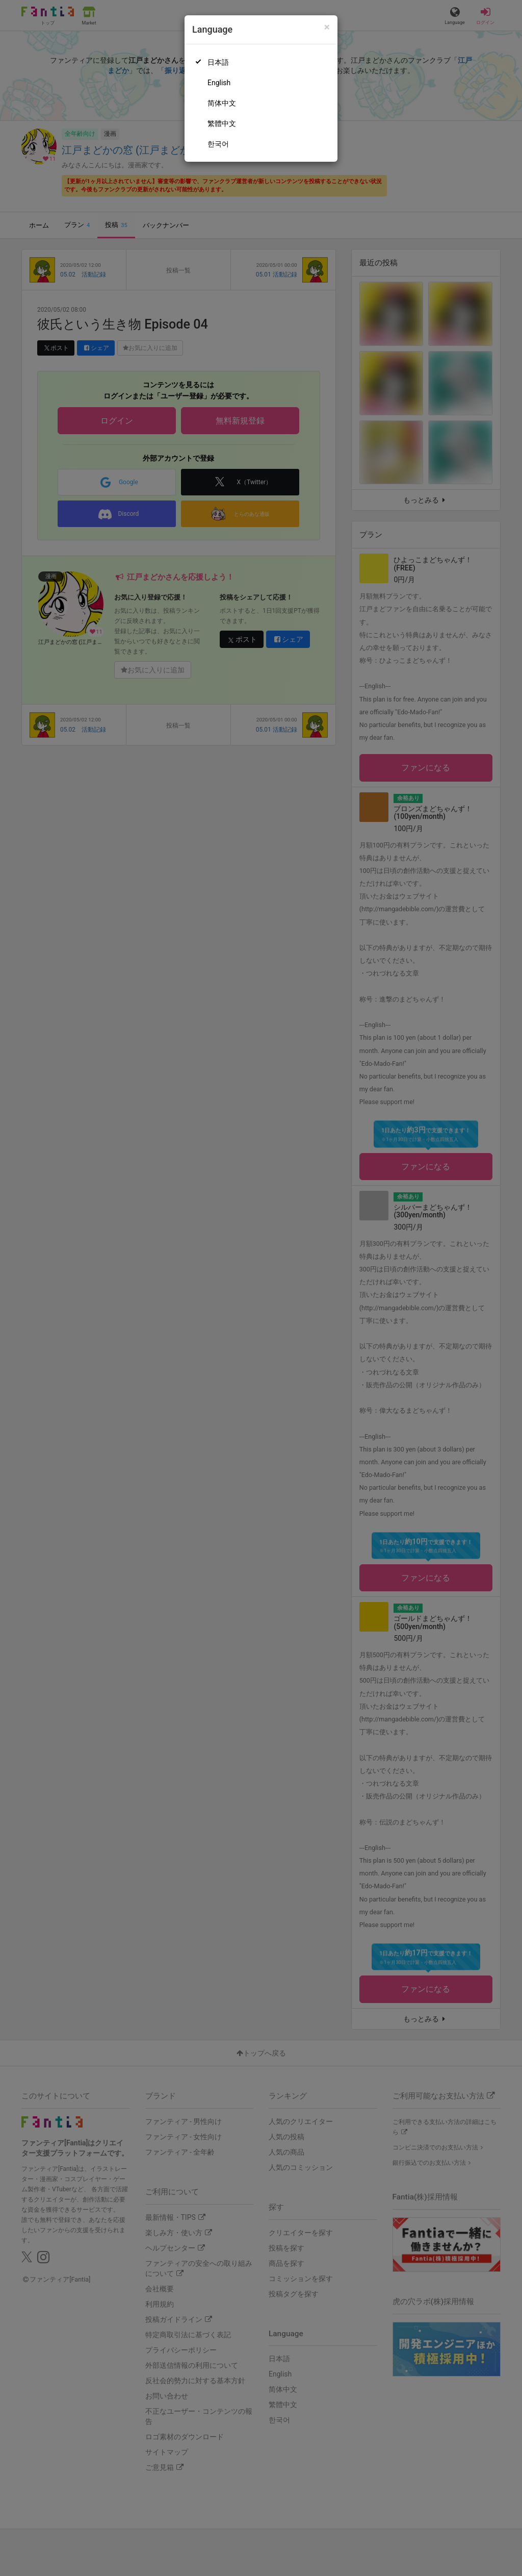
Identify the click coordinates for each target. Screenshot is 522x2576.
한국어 (218, 144)
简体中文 (221, 103)
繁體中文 (221, 123)
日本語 (218, 62)
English (218, 83)
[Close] (327, 27)
